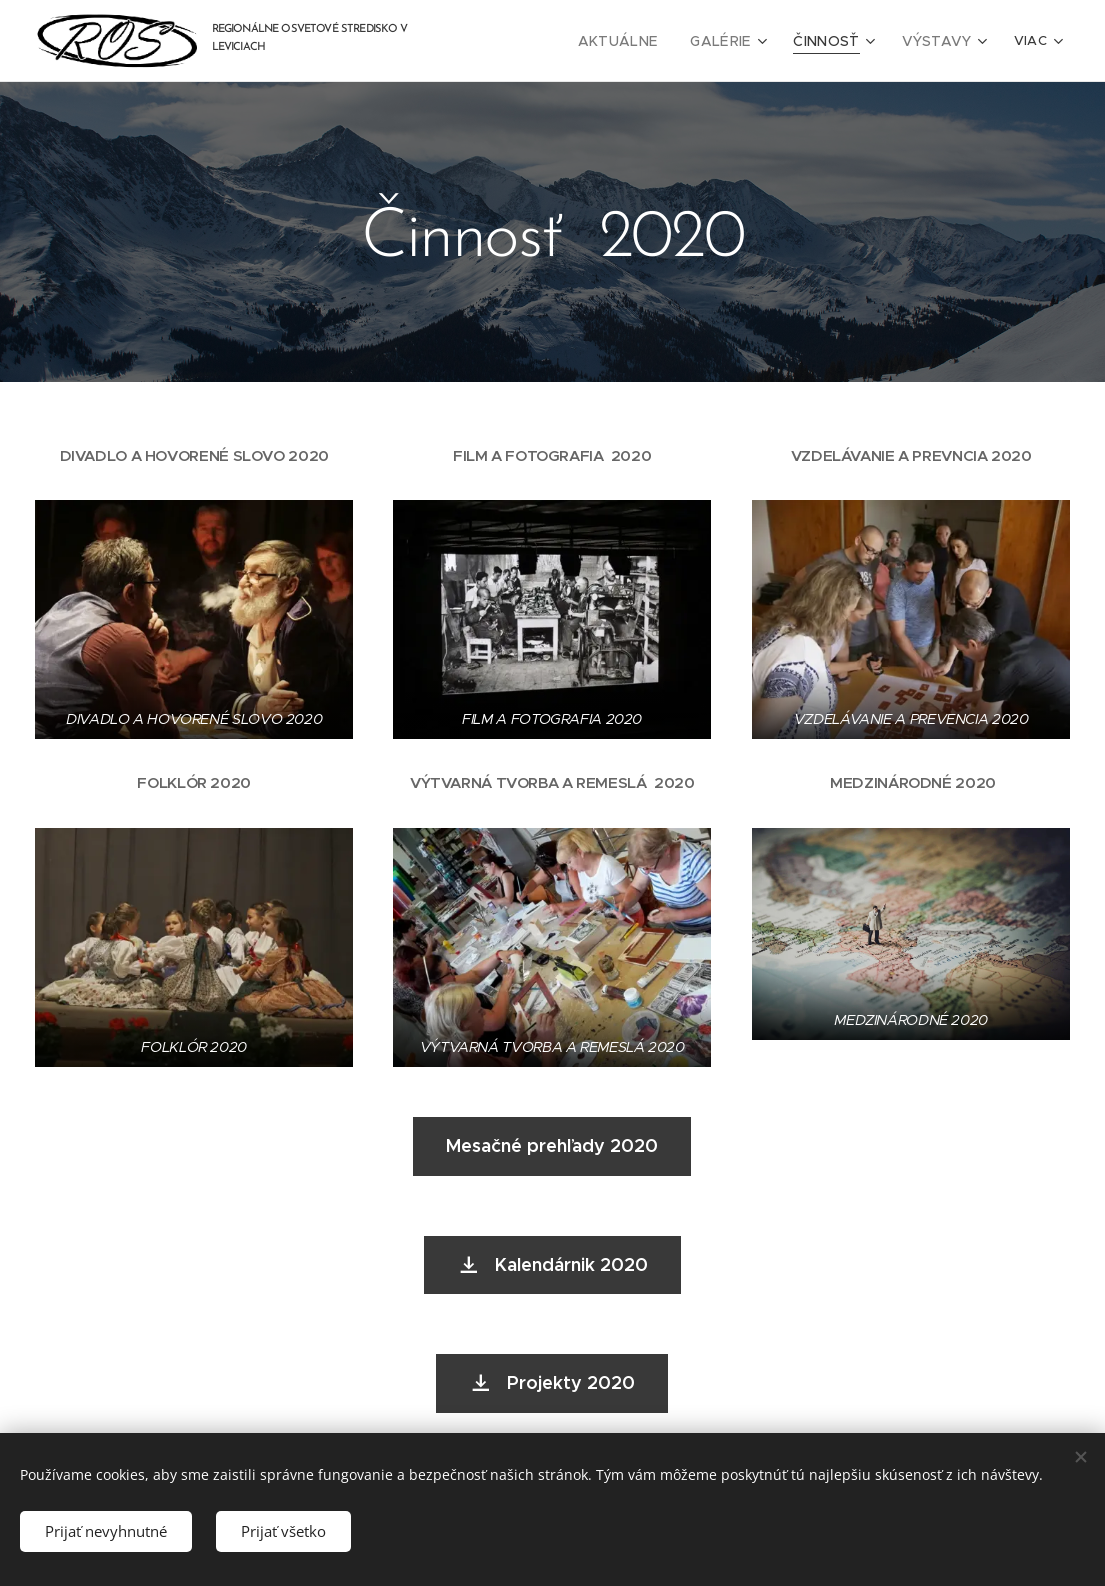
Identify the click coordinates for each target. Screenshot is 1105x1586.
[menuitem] (642, 41)
